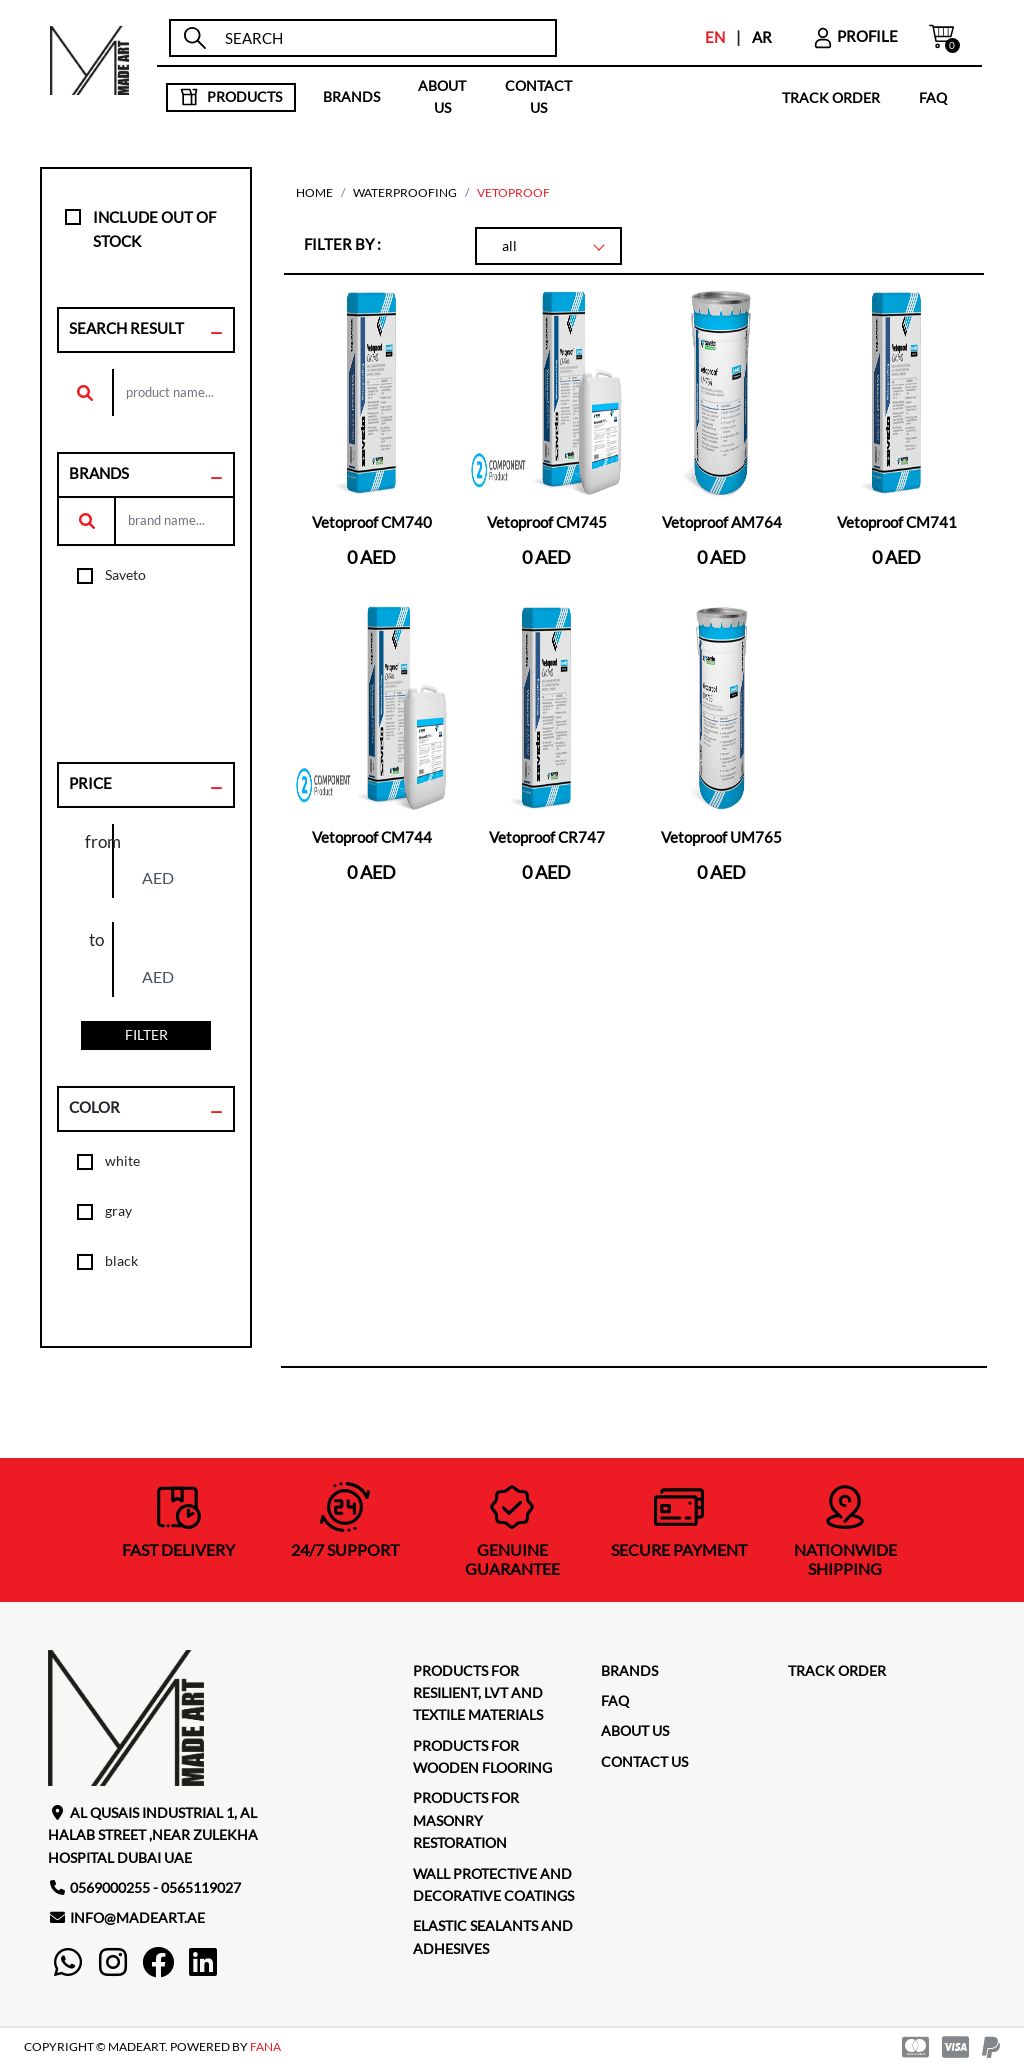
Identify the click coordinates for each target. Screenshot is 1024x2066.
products (230, 97)
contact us (538, 96)
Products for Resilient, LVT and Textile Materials (478, 1693)
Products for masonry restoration (466, 1820)
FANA (265, 2046)
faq (933, 96)
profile (855, 36)
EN (715, 37)
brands (351, 96)
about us (442, 96)
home (314, 192)
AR (762, 37)
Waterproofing (405, 192)
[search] (382, 38)
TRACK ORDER (831, 96)
